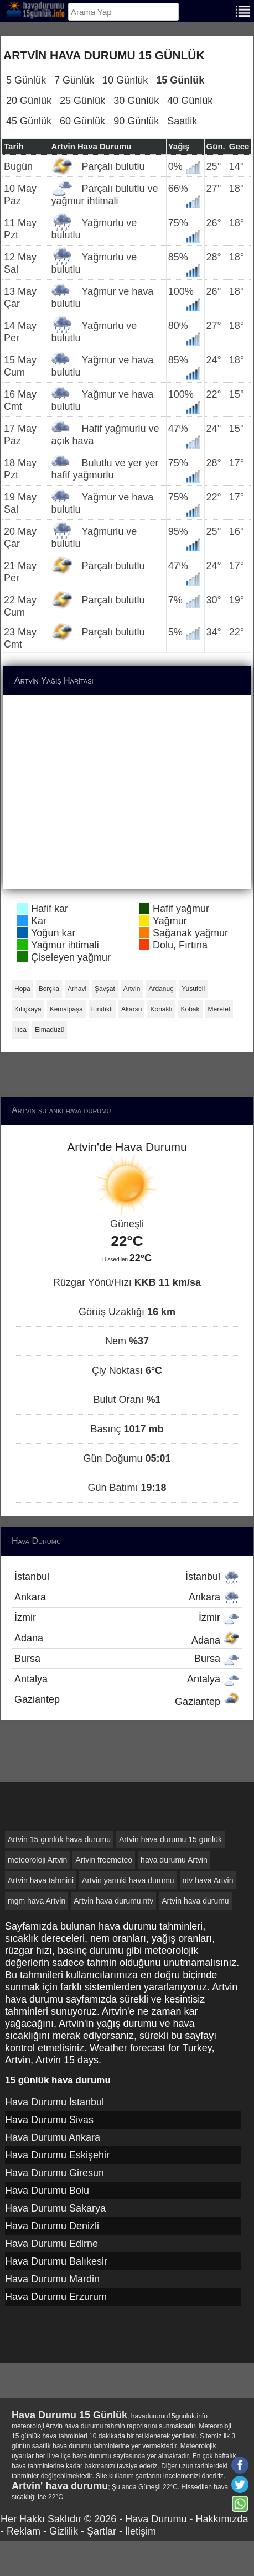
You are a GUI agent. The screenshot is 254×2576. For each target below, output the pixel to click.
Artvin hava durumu (195, 1900)
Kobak (189, 1009)
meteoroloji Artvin (37, 1859)
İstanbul (127, 1576)
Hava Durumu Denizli (52, 2225)
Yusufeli (193, 989)
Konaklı (161, 1009)
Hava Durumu (155, 2519)
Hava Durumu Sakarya (55, 2208)
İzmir (127, 1617)
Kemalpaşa (66, 1009)
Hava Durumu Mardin (52, 2279)
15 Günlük (180, 80)
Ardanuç (160, 989)
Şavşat (105, 989)
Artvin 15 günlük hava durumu (59, 1839)
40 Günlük (189, 100)
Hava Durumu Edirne (51, 2243)
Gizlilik (63, 2531)
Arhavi (77, 989)
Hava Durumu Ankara (52, 2137)
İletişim (140, 2531)
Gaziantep (127, 1700)
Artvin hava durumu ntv (113, 1900)
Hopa (22, 989)
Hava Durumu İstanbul (54, 2102)
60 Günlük (82, 121)
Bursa (127, 1658)
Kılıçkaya (28, 1009)
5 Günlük (26, 80)
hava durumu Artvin (174, 1859)
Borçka (49, 989)
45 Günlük (28, 121)
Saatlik (182, 121)
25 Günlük (82, 100)
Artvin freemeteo (103, 1859)
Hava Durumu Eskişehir (57, 2155)
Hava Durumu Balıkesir (56, 2261)
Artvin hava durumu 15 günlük (170, 1839)
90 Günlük (136, 121)
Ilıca (20, 1030)
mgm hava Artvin (36, 1900)
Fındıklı (102, 1009)
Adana (127, 1639)
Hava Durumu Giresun (54, 2172)
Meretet (219, 1009)
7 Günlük (74, 80)
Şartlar (101, 2531)
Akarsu (131, 1009)
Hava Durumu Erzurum (56, 2296)
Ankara (127, 1597)
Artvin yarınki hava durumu (128, 1880)
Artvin (132, 989)
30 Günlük (136, 100)
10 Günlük (125, 80)
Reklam (23, 2531)
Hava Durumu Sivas (49, 2119)
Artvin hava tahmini (41, 1880)
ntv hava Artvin (208, 1880)
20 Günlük (28, 100)
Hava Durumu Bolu (47, 2190)
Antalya (127, 1679)
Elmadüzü (49, 1030)
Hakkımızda (221, 2519)
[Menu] (243, 10)
